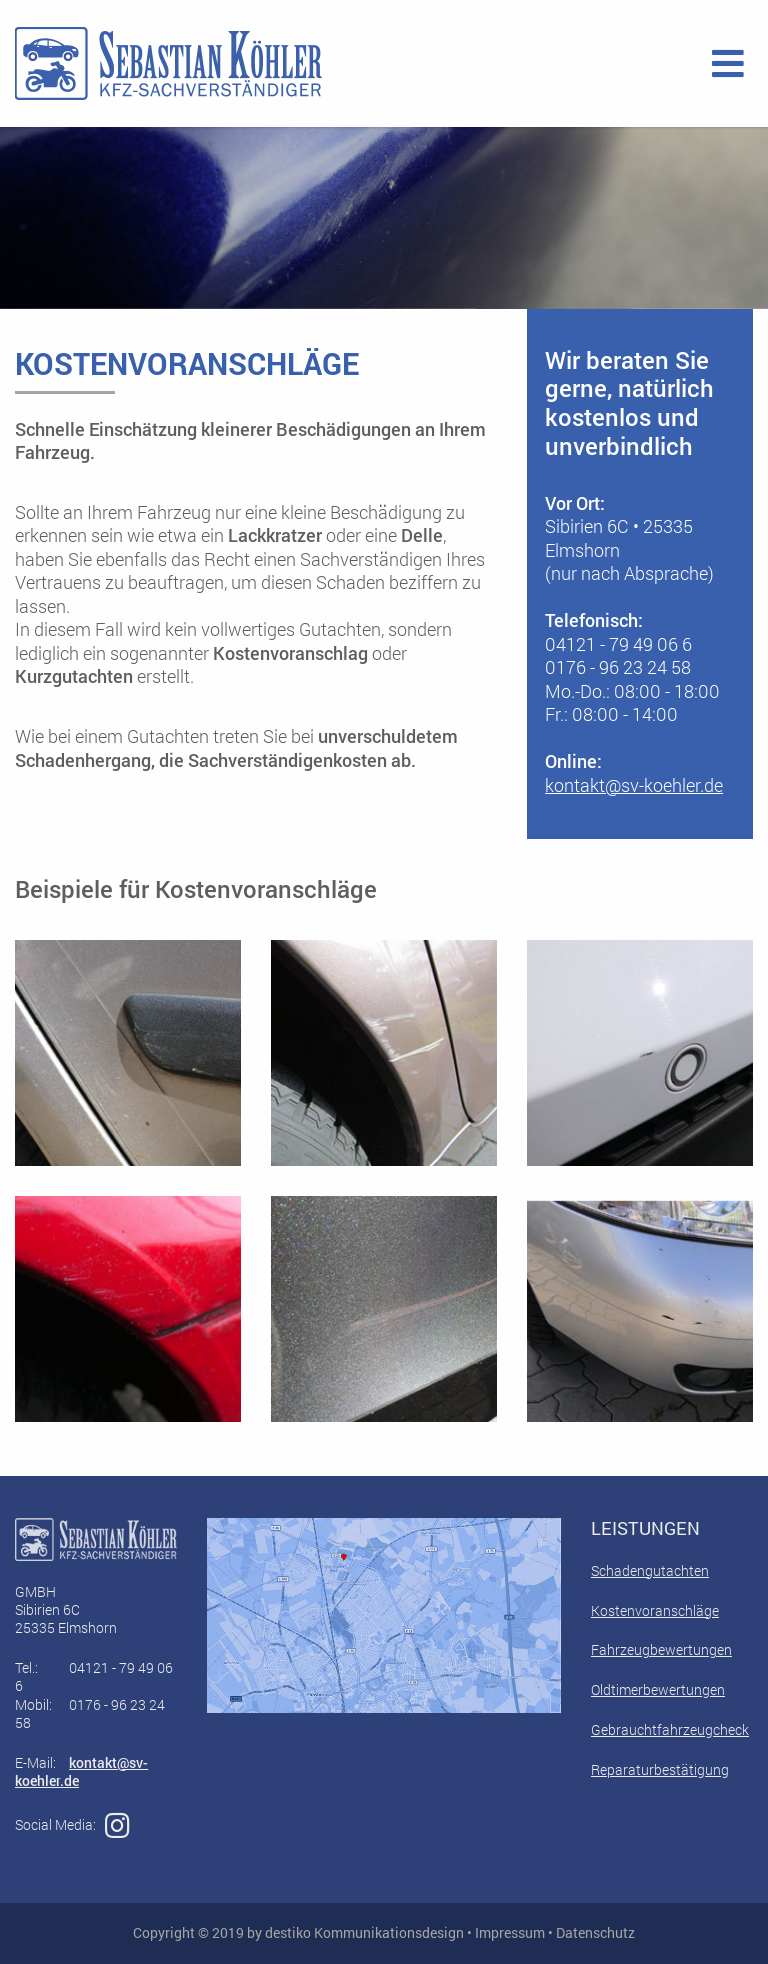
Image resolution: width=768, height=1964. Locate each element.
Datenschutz (595, 1932)
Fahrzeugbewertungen (661, 1649)
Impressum (510, 1932)
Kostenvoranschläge (655, 1610)
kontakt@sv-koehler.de (634, 785)
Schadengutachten (650, 1570)
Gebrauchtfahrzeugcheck (670, 1729)
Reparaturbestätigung (660, 1769)
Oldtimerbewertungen (658, 1689)
